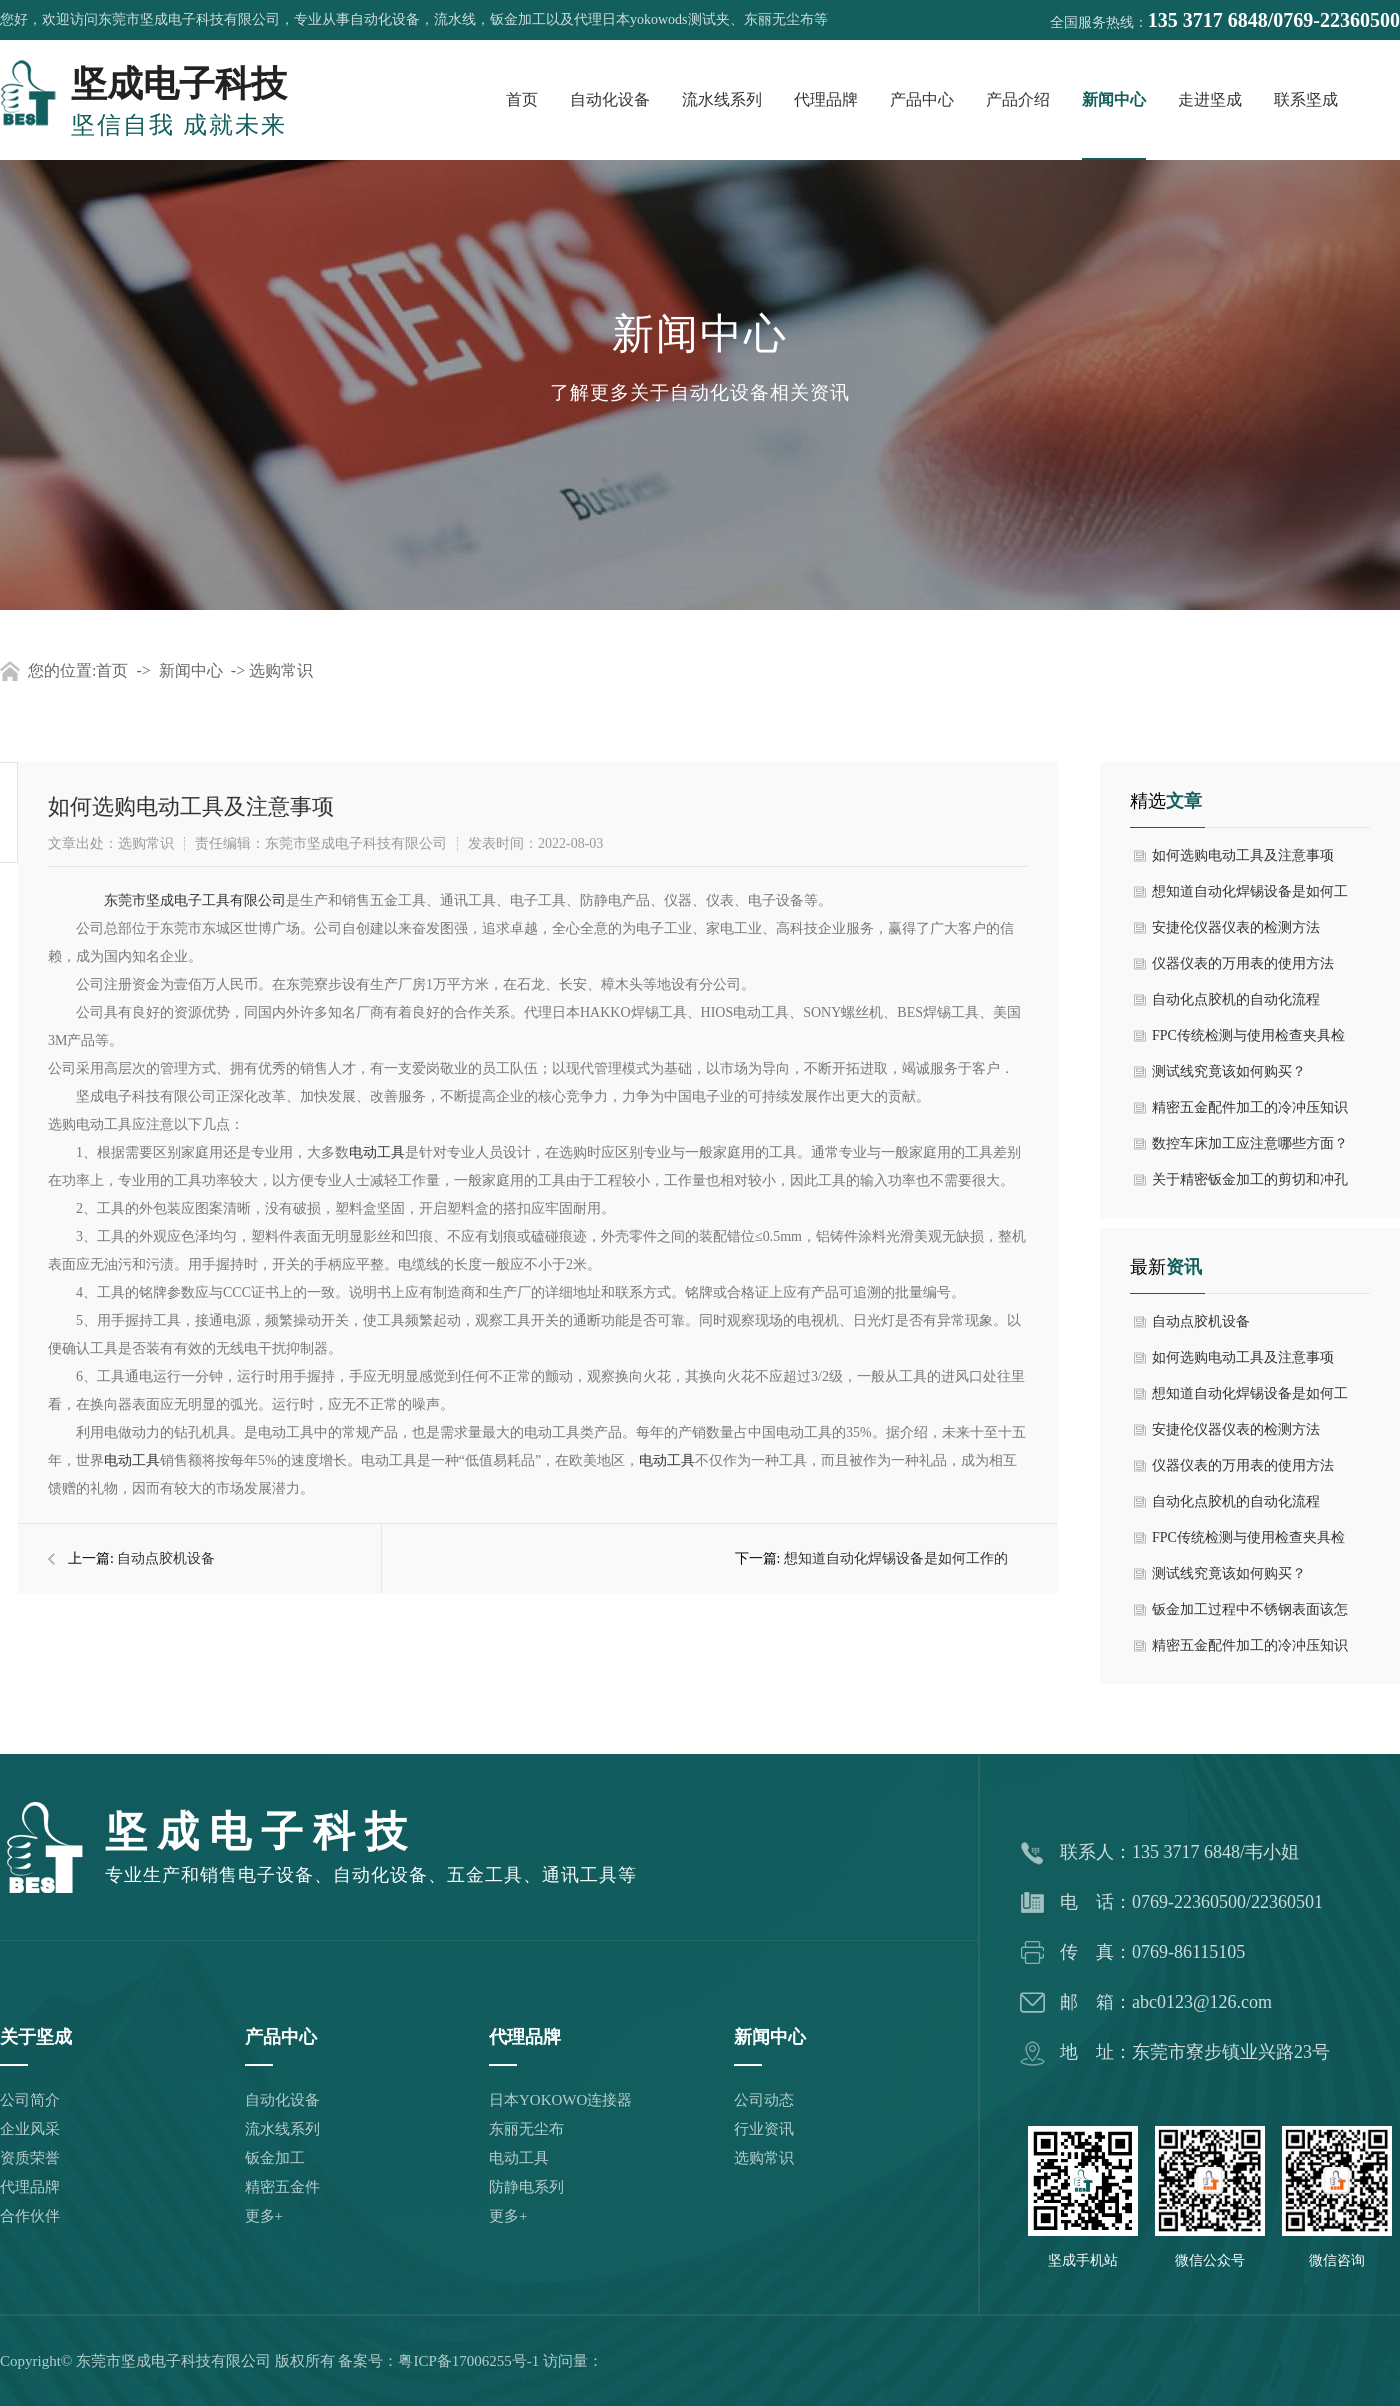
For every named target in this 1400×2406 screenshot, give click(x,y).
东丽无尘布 (526, 2129)
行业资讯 (764, 2129)
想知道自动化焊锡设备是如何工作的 (896, 1558)
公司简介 (30, 2100)
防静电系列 (526, 2187)
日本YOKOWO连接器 (560, 2100)
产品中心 (922, 99)
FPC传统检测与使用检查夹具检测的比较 (1248, 1041)
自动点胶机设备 (166, 1558)
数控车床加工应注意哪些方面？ (1250, 1143)
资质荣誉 (30, 2158)
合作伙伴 (30, 2216)
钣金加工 (275, 2158)
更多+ (264, 2216)
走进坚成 (1210, 99)
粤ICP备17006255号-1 (468, 2361)
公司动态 (764, 2100)
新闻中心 (1114, 99)
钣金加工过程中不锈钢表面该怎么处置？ (1250, 1615)
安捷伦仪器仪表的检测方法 (1236, 927)
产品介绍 (1018, 99)
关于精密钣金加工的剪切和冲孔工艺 (1250, 1185)
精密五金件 (282, 2187)
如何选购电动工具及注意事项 (1243, 855)
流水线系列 (722, 99)
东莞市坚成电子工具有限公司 (195, 900)
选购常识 (281, 670)
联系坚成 (1306, 99)
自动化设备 (610, 99)
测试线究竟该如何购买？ (1229, 1071)
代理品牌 (826, 99)
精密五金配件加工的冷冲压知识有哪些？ (1250, 1113)
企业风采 (30, 2129)
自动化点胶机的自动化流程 (1236, 999)
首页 (522, 99)
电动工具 (377, 1152)
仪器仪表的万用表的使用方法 (1243, 963)
